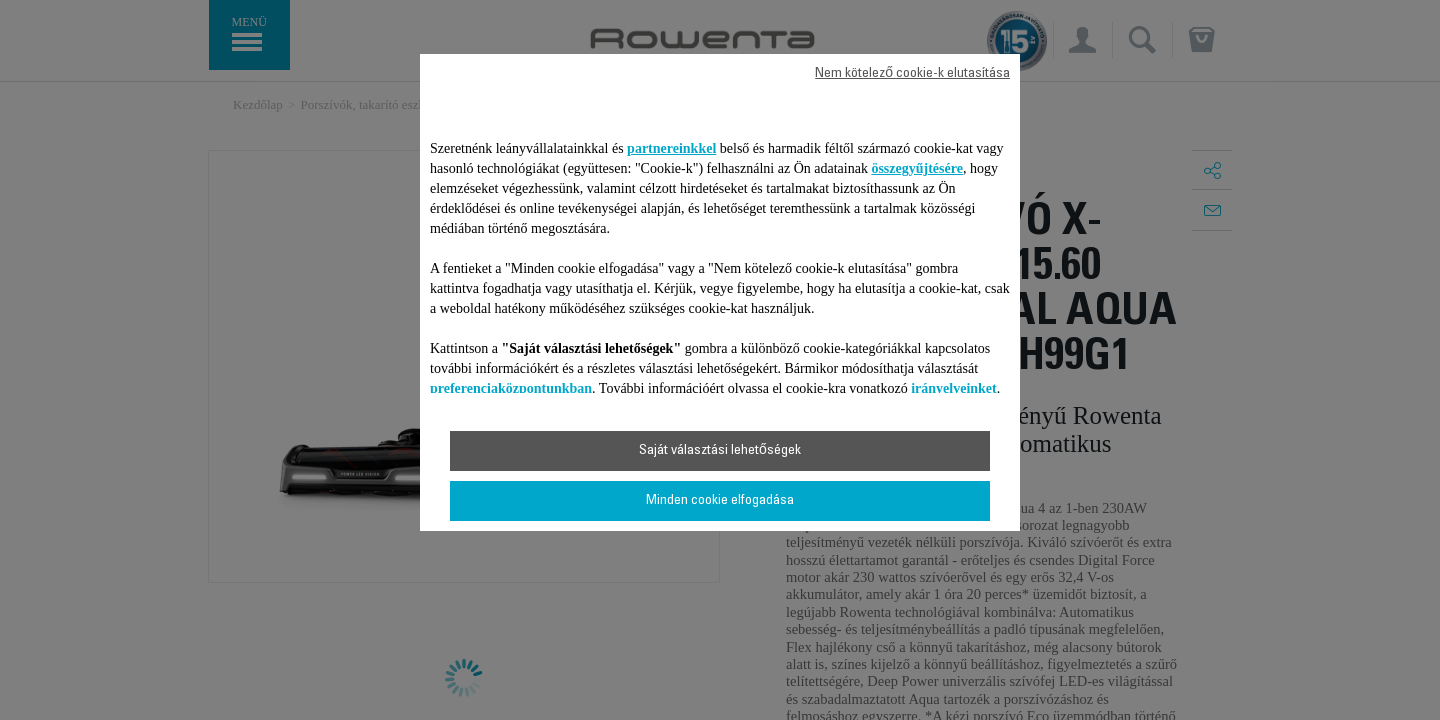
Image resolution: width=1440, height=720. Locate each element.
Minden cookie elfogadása (720, 501)
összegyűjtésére (917, 168)
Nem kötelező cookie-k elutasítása (912, 74)
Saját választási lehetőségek (720, 451)
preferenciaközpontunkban (511, 388)
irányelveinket (954, 388)
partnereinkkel (671, 148)
